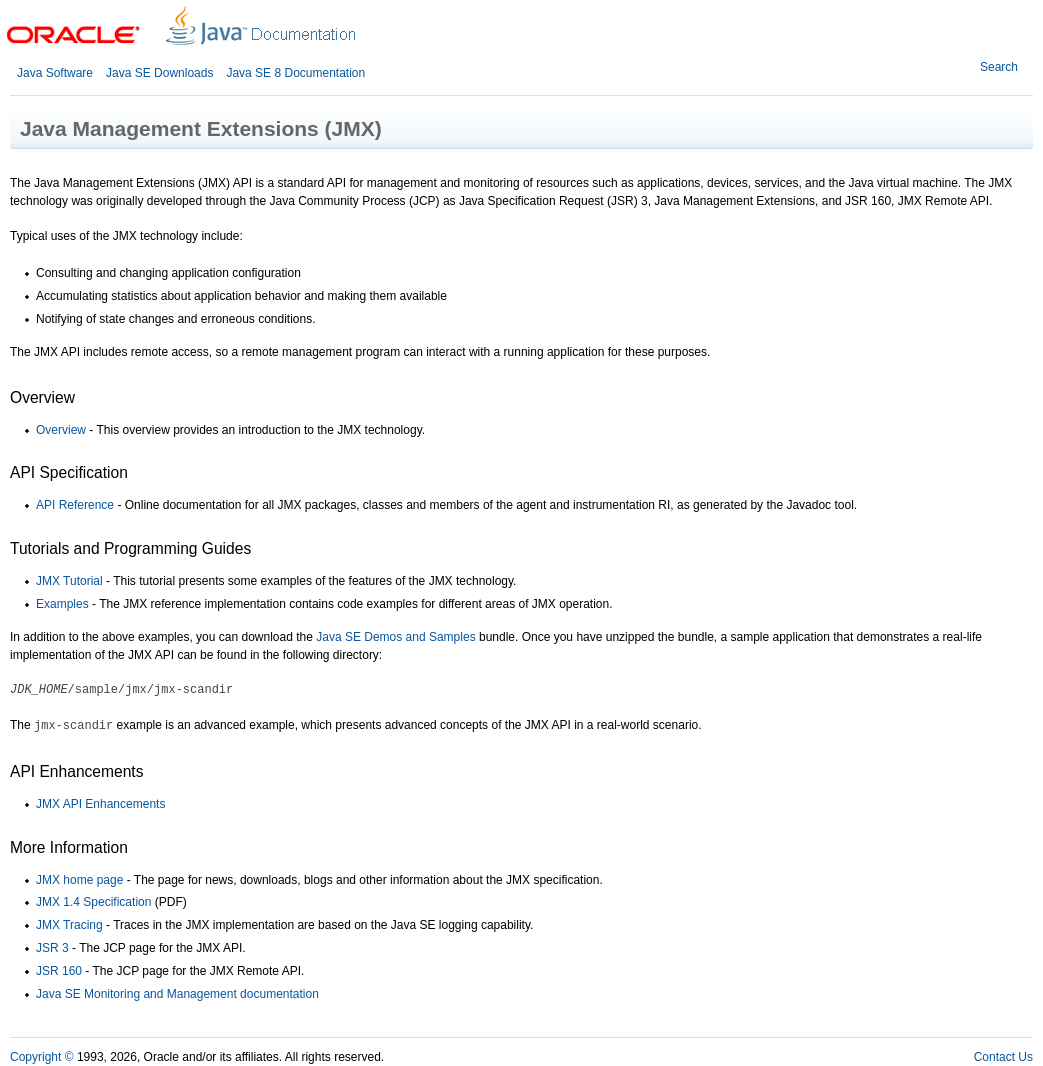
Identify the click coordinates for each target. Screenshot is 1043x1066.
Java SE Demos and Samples (395, 637)
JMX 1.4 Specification (93, 902)
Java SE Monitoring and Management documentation (177, 994)
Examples (62, 604)
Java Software (55, 73)
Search (999, 67)
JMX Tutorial (69, 581)
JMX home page (79, 880)
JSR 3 (52, 948)
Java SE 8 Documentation (295, 73)
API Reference (75, 505)
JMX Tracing (69, 925)
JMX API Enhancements (100, 804)
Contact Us (1003, 1057)
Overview (61, 430)
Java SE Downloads (159, 73)
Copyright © (42, 1057)
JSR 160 (59, 971)
